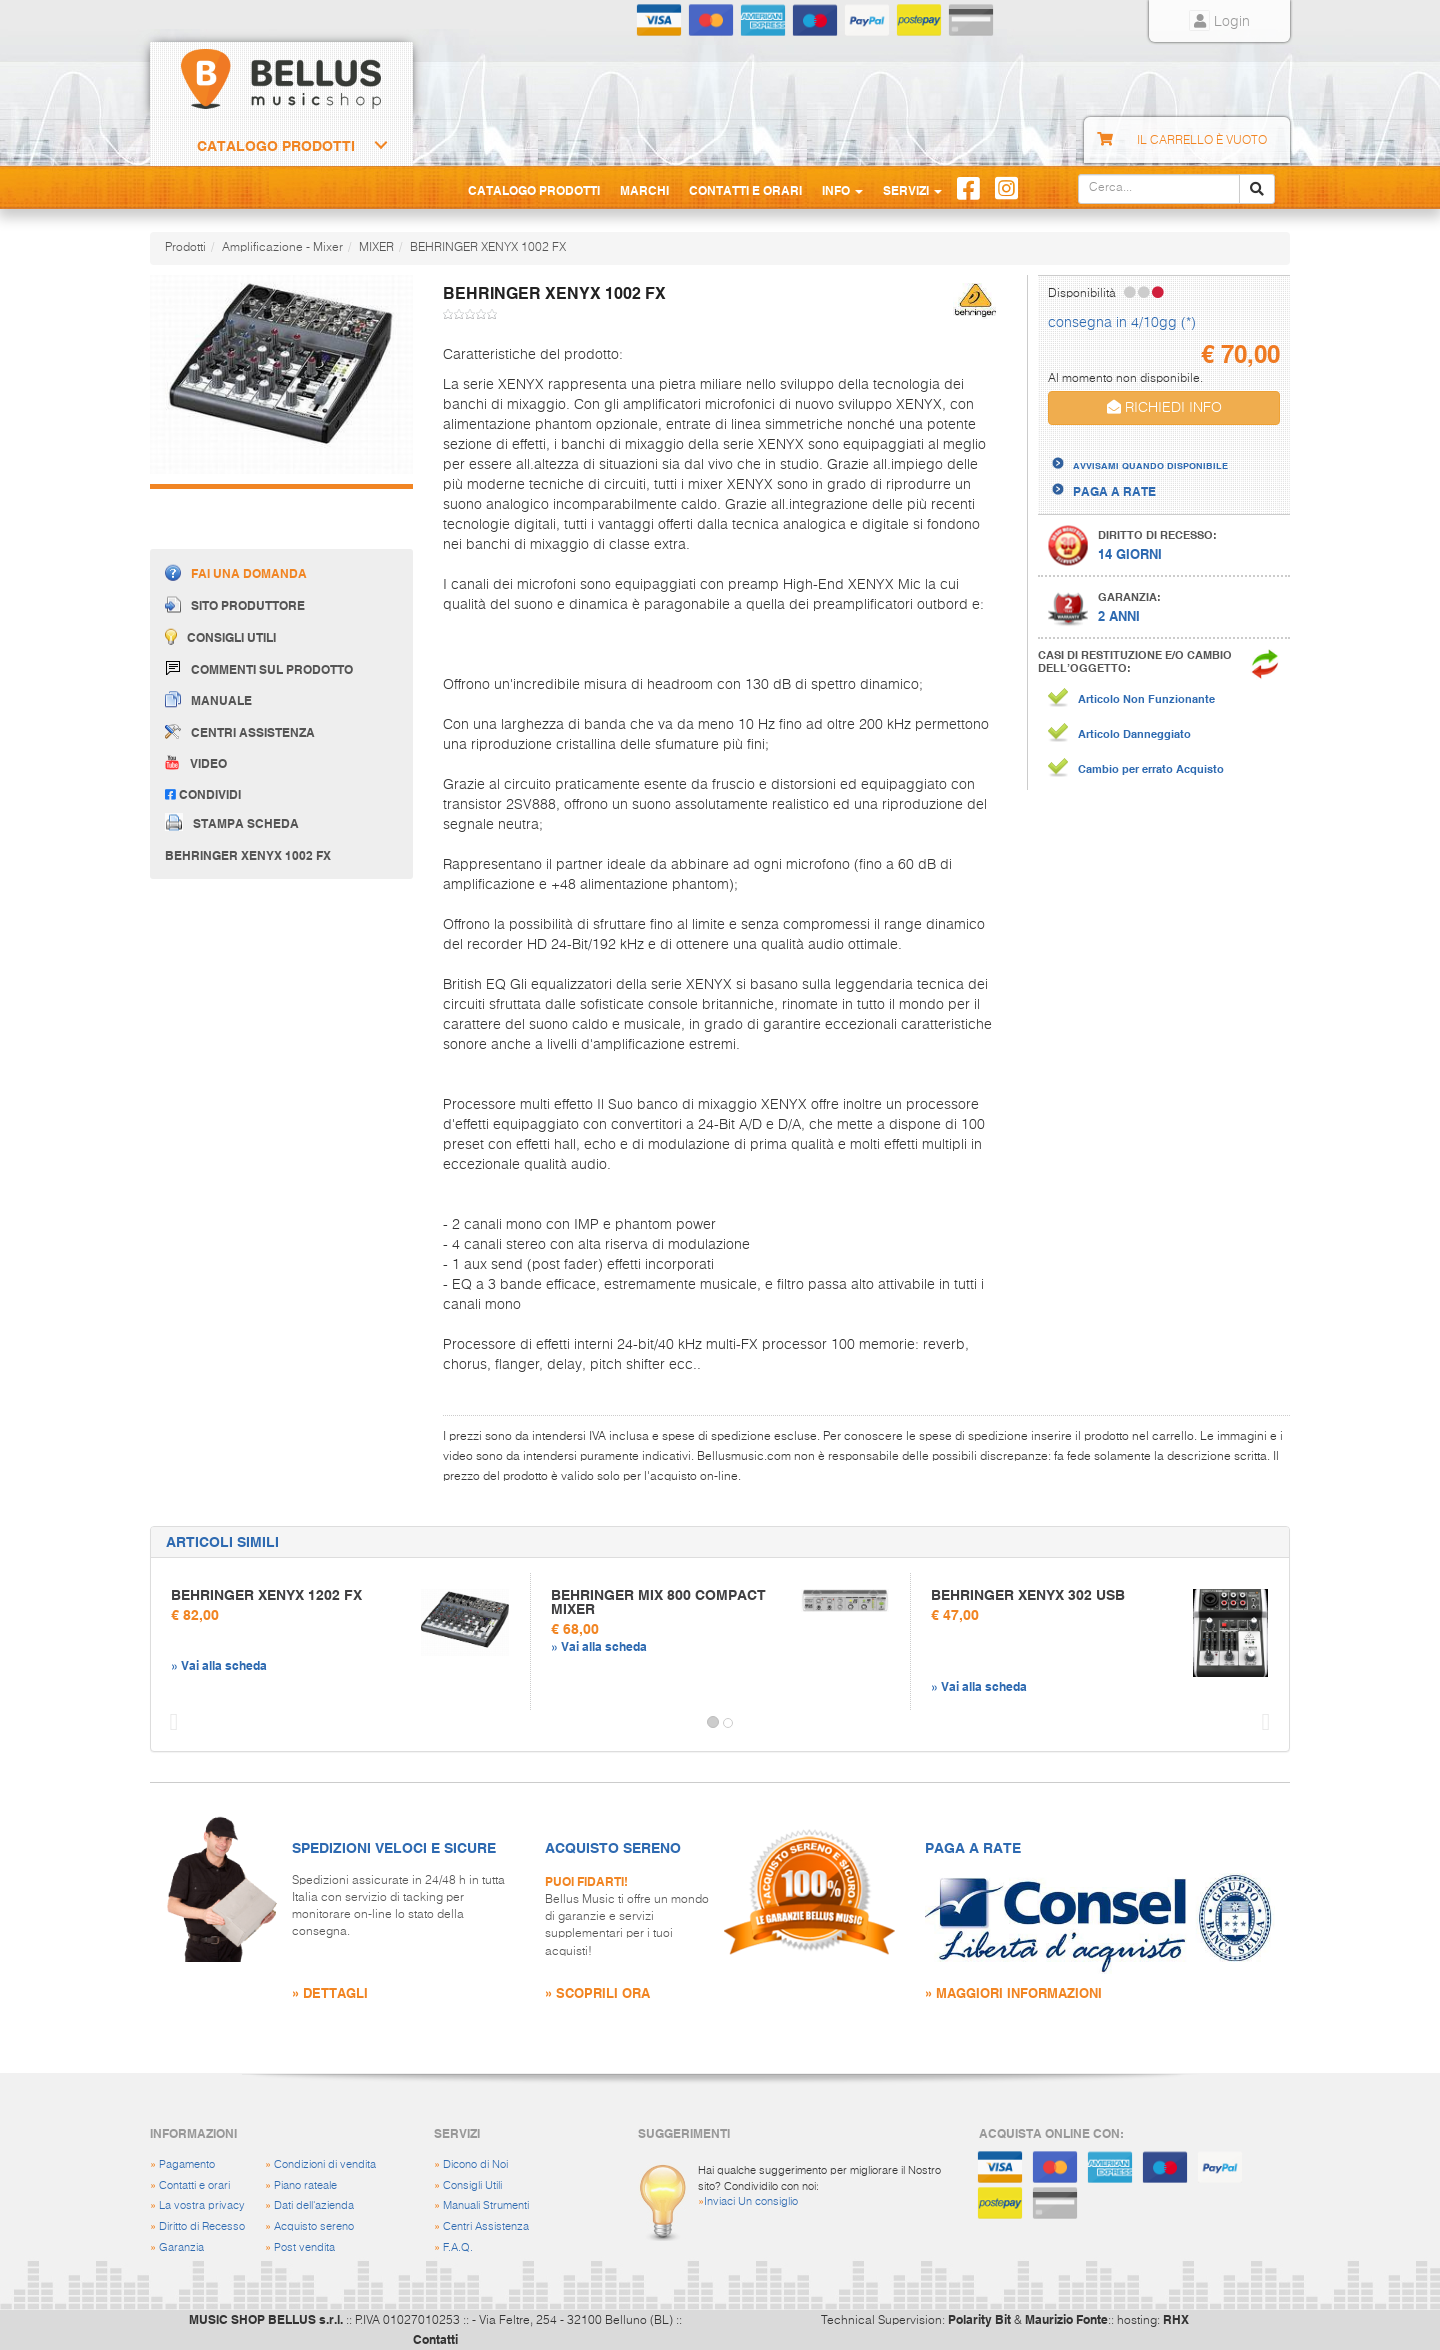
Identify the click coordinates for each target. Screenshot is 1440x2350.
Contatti (435, 2339)
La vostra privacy (202, 2205)
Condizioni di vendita (325, 2164)
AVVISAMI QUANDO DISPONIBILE (1150, 465)
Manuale (208, 699)
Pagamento (187, 2164)
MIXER (376, 248)
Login (1219, 22)
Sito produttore (235, 604)
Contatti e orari (194, 2185)
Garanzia (181, 2247)
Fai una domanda (236, 572)
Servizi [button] (912, 190)
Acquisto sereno (314, 2226)
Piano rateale (305, 2185)
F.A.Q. (458, 2247)
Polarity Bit (979, 2319)
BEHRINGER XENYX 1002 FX (488, 248)
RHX (1176, 2319)
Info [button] (842, 190)
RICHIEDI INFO (1164, 407)
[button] (169, 1723)
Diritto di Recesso (202, 2226)
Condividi (203, 794)
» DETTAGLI (330, 1992)
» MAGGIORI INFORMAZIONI (1013, 1992)
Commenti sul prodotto (259, 668)
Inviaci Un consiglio (751, 2201)
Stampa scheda (232, 822)
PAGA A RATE (1114, 491)
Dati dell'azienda (314, 2205)
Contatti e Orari (745, 190)
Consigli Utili (472, 2185)
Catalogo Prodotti (276, 146)
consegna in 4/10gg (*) (1122, 323)
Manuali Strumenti (486, 2205)
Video (196, 763)
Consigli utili (220, 636)
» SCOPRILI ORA (597, 1992)
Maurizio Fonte (1066, 2319)
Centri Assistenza (486, 2226)
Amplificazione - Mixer (282, 248)
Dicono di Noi (475, 2164)
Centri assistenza (240, 732)
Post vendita (304, 2247)
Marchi (644, 190)
